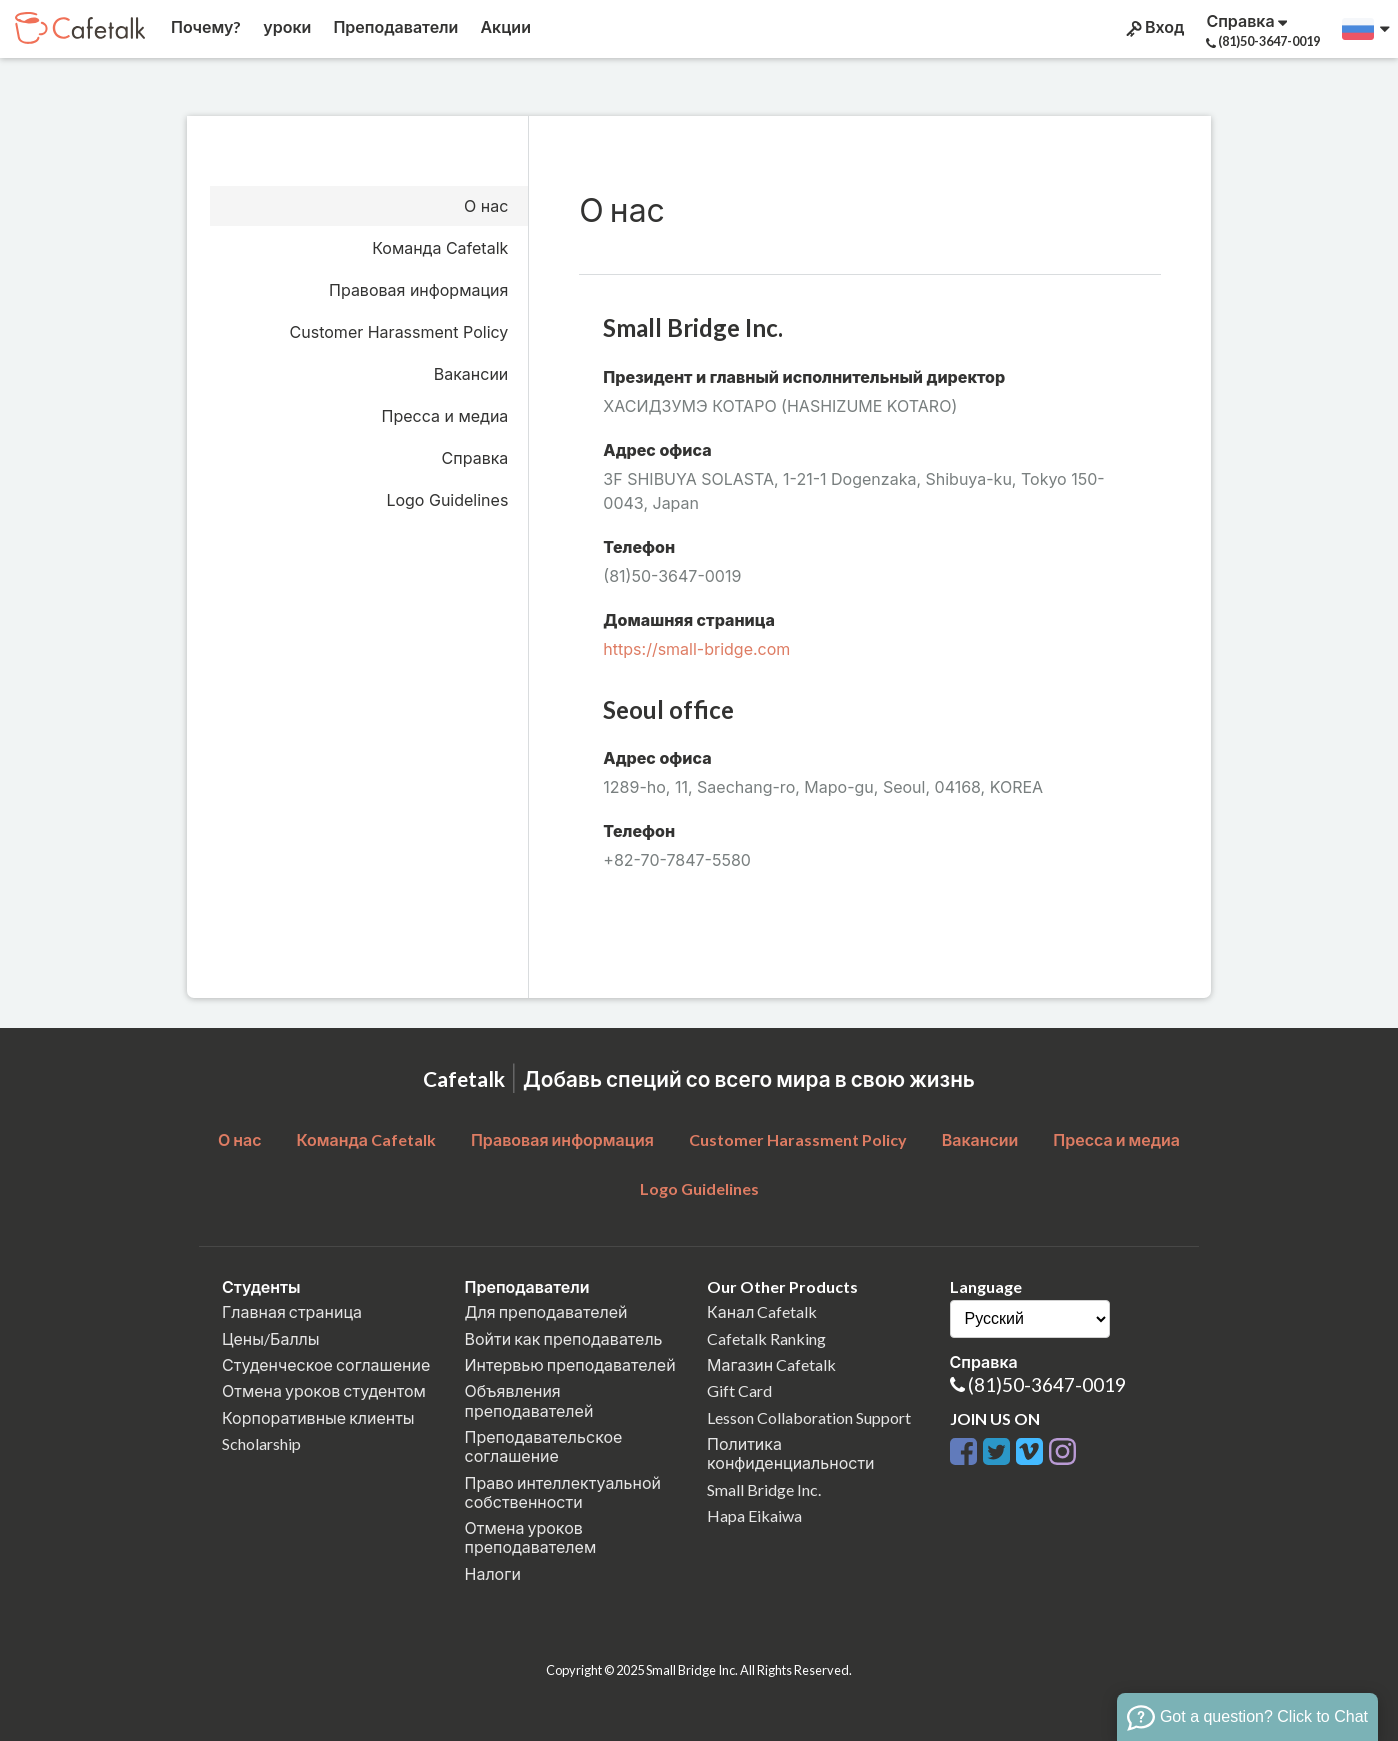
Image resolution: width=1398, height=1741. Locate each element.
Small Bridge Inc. (764, 1489)
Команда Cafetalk (440, 248)
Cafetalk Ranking (766, 1338)
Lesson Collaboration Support (809, 1417)
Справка (475, 458)
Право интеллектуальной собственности (563, 1492)
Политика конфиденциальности (791, 1453)
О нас (486, 206)
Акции (504, 26)
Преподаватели (394, 26)
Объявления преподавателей (529, 1400)
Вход (1153, 27)
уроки (285, 26)
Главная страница (292, 1311)
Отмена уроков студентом (324, 1390)
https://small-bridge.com (696, 649)
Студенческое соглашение (326, 1364)
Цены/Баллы (271, 1338)
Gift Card (739, 1390)
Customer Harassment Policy (399, 332)
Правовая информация (418, 290)
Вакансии (471, 374)
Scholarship (261, 1443)
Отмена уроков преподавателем (531, 1537)
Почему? (204, 26)
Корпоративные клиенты (318, 1417)
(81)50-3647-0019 (1047, 1384)
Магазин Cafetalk (771, 1364)
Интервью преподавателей (570, 1364)
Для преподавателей (546, 1311)
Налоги (493, 1573)
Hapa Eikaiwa (754, 1515)
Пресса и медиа (445, 416)
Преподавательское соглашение (544, 1446)
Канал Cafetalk (762, 1311)
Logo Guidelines (447, 500)
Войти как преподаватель (564, 1338)
